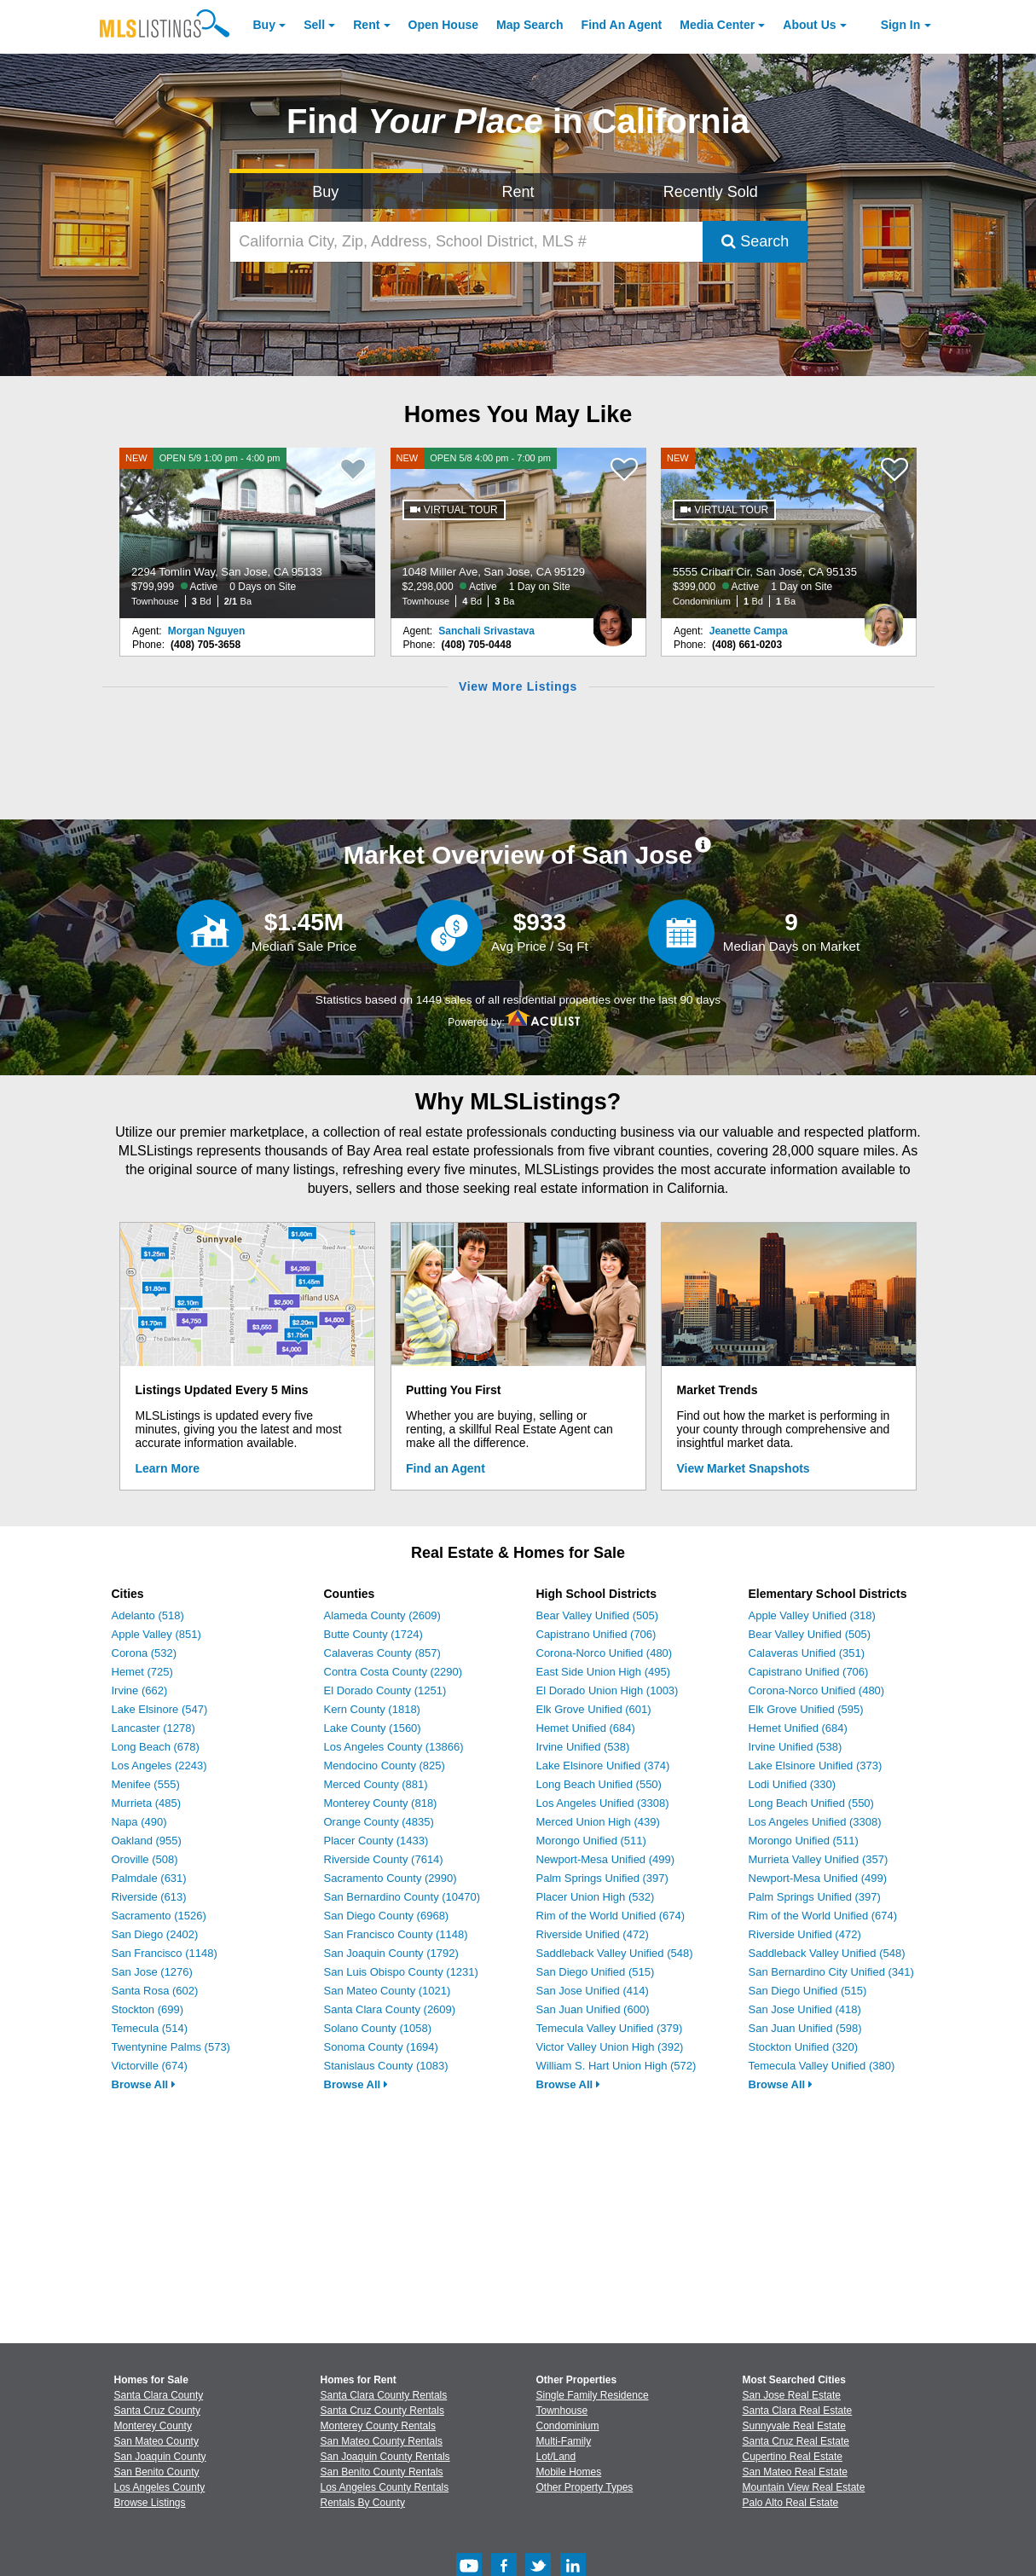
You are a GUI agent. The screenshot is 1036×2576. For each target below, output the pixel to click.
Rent (366, 25)
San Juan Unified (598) (805, 2028)
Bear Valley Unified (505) (597, 1615)
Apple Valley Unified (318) (812, 1615)
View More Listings (518, 686)
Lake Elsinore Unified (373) (816, 1765)
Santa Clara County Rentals (384, 2395)
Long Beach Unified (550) (599, 1784)
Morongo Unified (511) (591, 1840)
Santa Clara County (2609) (390, 2009)
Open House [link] (443, 25)
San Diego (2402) (155, 1934)
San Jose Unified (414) (592, 1990)
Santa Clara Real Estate (798, 2411)
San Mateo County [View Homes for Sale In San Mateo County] (156, 2441)
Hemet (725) (142, 1671)
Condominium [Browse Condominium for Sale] (567, 2426)
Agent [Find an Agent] (622, 25)
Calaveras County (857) (382, 1653)
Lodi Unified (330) (792, 1784)
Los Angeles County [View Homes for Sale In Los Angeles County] (159, 2487)
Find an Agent (445, 1468)
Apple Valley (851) (156, 1634)
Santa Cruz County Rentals (382, 2411)
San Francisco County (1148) (396, 1934)
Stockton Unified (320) (804, 2047)
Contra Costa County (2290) (393, 1671)
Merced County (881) (376, 1784)
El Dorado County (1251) (385, 1690)
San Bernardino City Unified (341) (831, 1971)
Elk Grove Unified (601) (593, 1709)
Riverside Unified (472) (592, 1934)
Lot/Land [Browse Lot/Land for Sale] (556, 2457)
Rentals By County (363, 2503)
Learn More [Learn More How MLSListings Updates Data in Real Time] (168, 1468)
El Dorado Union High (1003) (607, 1690)
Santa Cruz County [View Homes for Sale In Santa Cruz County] (157, 2411)
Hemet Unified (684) (585, 1728)
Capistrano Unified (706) (596, 1634)
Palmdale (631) (149, 1878)
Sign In (901, 25)
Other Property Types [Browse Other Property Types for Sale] (585, 2487)
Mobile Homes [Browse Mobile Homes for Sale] (569, 2472)
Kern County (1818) (372, 1709)
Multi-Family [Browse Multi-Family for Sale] (564, 2441)
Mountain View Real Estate (804, 2487)
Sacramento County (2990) (390, 1878)
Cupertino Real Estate (792, 2457)
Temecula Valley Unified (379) (609, 2028)
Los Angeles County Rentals (385, 2487)
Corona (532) (144, 1653)
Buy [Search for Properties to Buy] (325, 191)
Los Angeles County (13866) (394, 1746)
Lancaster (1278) (153, 1728)
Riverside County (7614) (383, 1859)
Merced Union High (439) (598, 1821)
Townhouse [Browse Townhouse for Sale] (562, 2411)
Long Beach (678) (156, 1746)
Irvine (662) (140, 1690)
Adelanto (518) (148, 1615)
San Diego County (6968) (386, 1915)
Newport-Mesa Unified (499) (605, 1859)
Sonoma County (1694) (381, 2047)
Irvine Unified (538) (583, 1746)
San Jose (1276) (152, 1971)
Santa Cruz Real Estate (796, 2441)
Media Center (717, 25)
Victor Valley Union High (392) (610, 2047)
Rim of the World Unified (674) (611, 1915)
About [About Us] (809, 25)
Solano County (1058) (377, 2028)
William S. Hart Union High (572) (616, 2065)
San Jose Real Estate (792, 2395)
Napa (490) (139, 1821)
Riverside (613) (149, 1896)
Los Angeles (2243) (159, 1765)
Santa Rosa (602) (155, 1990)
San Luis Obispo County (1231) (401, 1971)
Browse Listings (150, 2503)
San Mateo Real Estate (795, 2472)
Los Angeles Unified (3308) (602, 1803)
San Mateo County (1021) (387, 1990)
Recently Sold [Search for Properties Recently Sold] (710, 191)
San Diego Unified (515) (595, 1971)
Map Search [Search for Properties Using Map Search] (530, 25)
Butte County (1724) (373, 1634)
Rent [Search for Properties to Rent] (517, 191)
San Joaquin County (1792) (391, 1953)
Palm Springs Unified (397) (602, 1878)
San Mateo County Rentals (382, 2441)
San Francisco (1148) (164, 1953)
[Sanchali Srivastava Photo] (613, 618)
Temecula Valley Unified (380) (822, 2065)
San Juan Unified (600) (593, 2009)
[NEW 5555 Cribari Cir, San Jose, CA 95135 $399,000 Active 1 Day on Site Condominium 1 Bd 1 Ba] (789, 533)
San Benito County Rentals (382, 2472)
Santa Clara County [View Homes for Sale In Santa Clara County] (159, 2395)
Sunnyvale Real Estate (794, 2426)
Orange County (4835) (379, 1821)
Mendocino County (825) (384, 1765)
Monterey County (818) (380, 1803)
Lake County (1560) (372, 1728)
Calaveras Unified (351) (807, 1653)
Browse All (144, 2084)
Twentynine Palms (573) (171, 2047)
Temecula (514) (150, 2028)
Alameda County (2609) (382, 1615)
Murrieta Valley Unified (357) (818, 1859)
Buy (264, 25)
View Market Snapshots (743, 1468)
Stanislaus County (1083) (386, 2065)
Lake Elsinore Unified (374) (603, 1765)
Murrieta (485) (147, 1803)
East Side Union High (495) (603, 1671)
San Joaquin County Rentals (385, 2457)
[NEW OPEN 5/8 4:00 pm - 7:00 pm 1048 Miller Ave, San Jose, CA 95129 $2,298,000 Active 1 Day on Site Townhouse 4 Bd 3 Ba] (518, 533)
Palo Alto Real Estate (791, 2503)
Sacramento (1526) (159, 1915)
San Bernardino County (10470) (402, 1896)
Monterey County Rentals (378, 2426)
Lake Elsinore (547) (160, 1709)
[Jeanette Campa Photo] (883, 618)
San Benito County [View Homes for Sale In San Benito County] (157, 2472)
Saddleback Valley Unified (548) (614, 1953)
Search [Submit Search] (755, 241)
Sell (314, 25)
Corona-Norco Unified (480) (604, 1653)
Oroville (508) (145, 1859)
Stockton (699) (148, 2009)
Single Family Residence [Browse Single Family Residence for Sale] (592, 2395)
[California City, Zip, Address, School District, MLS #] (466, 242)
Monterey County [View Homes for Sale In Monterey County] (153, 2426)
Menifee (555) (146, 1784)
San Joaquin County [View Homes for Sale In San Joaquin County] (160, 2457)
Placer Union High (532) (595, 1896)
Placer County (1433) (376, 1840)
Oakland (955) (147, 1840)
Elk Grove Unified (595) (806, 1709)
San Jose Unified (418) (805, 2009)
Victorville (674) (150, 2065)
